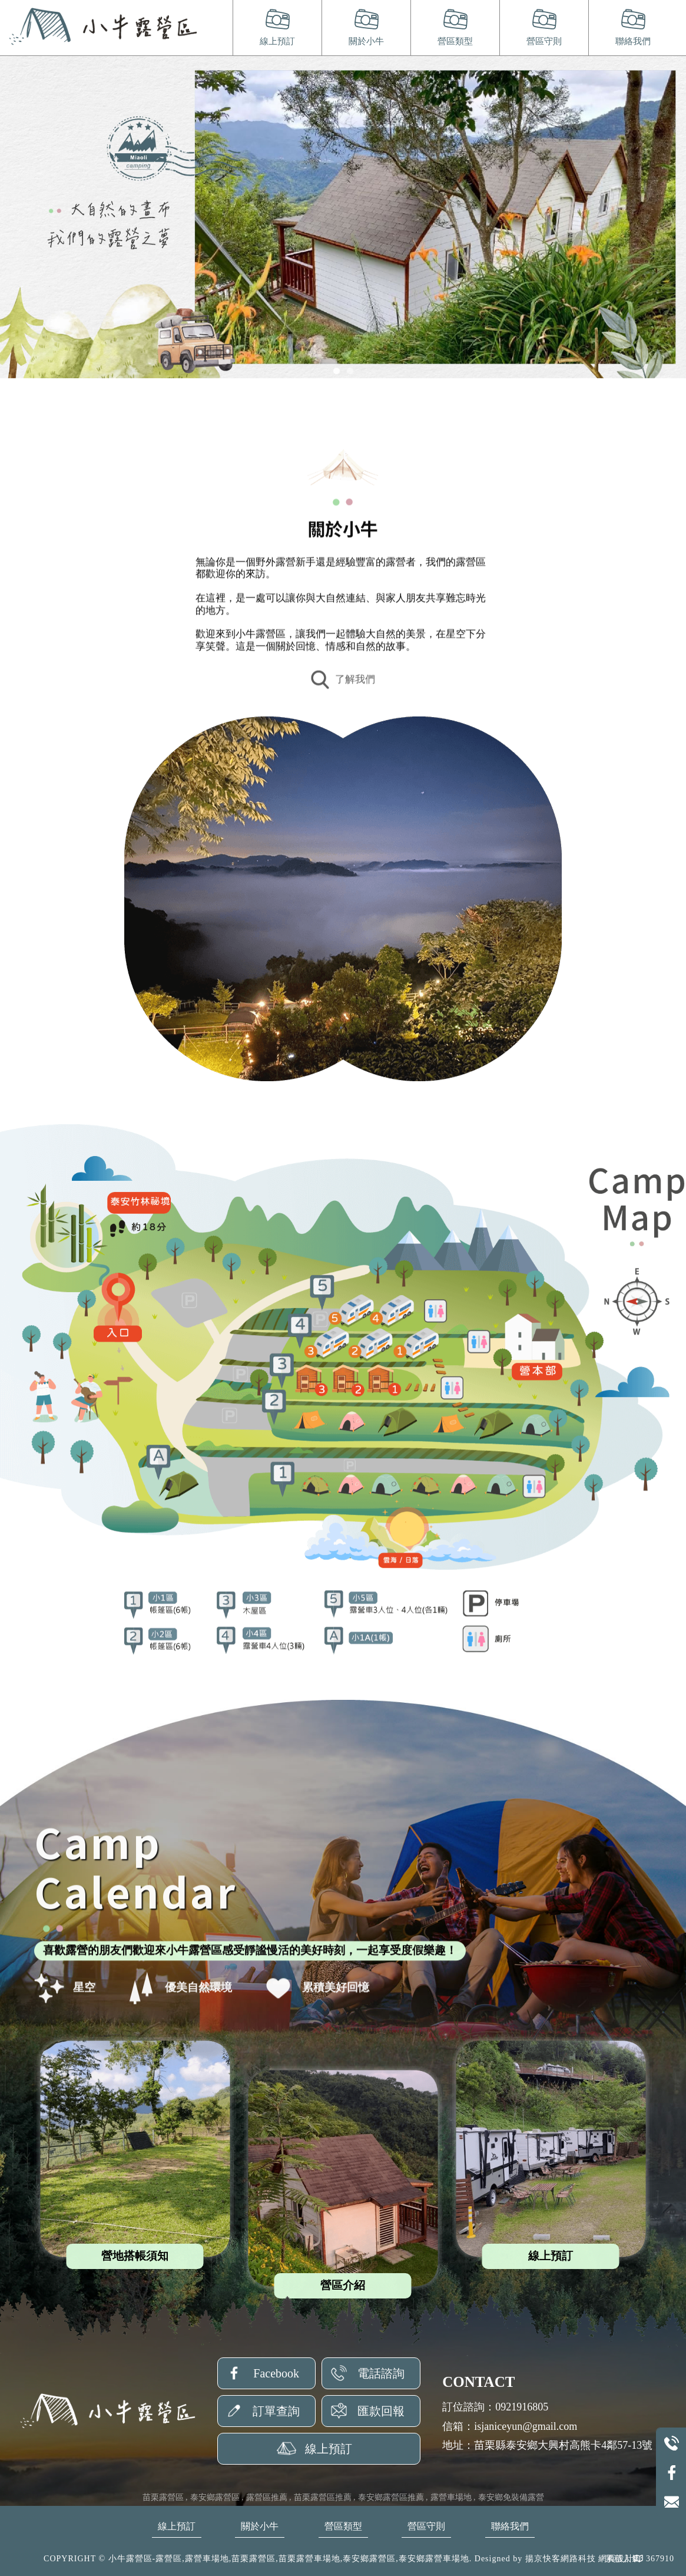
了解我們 (343, 684)
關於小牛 (366, 41)
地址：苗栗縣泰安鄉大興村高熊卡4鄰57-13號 (547, 2445)
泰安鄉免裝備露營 (511, 2497)
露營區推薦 (266, 2497)
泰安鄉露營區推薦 (391, 2497)
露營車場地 (451, 2497)
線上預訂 (277, 41)
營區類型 (455, 41)
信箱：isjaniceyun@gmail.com (509, 2426)
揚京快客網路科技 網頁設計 (579, 2558)
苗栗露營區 (163, 2497)
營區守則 (544, 41)
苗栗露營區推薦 (323, 2497)
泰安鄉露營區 (215, 2497)
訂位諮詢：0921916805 (495, 2407)
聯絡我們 (633, 41)
